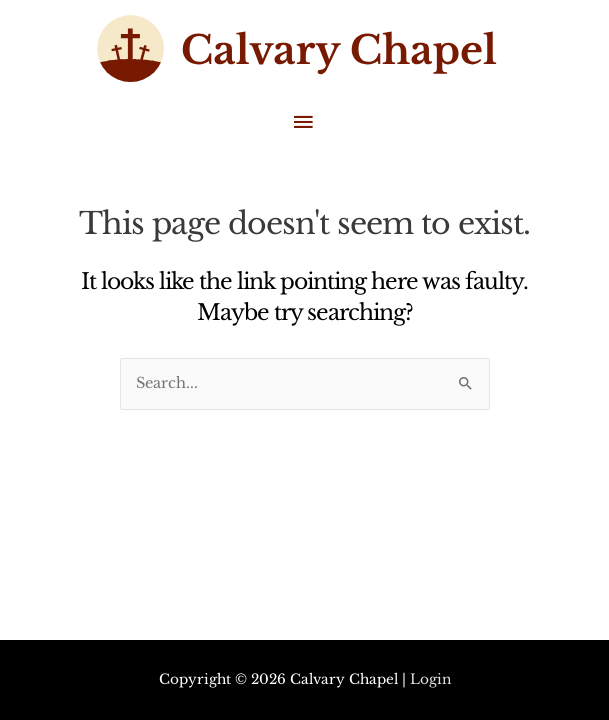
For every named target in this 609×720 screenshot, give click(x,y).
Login (430, 679)
